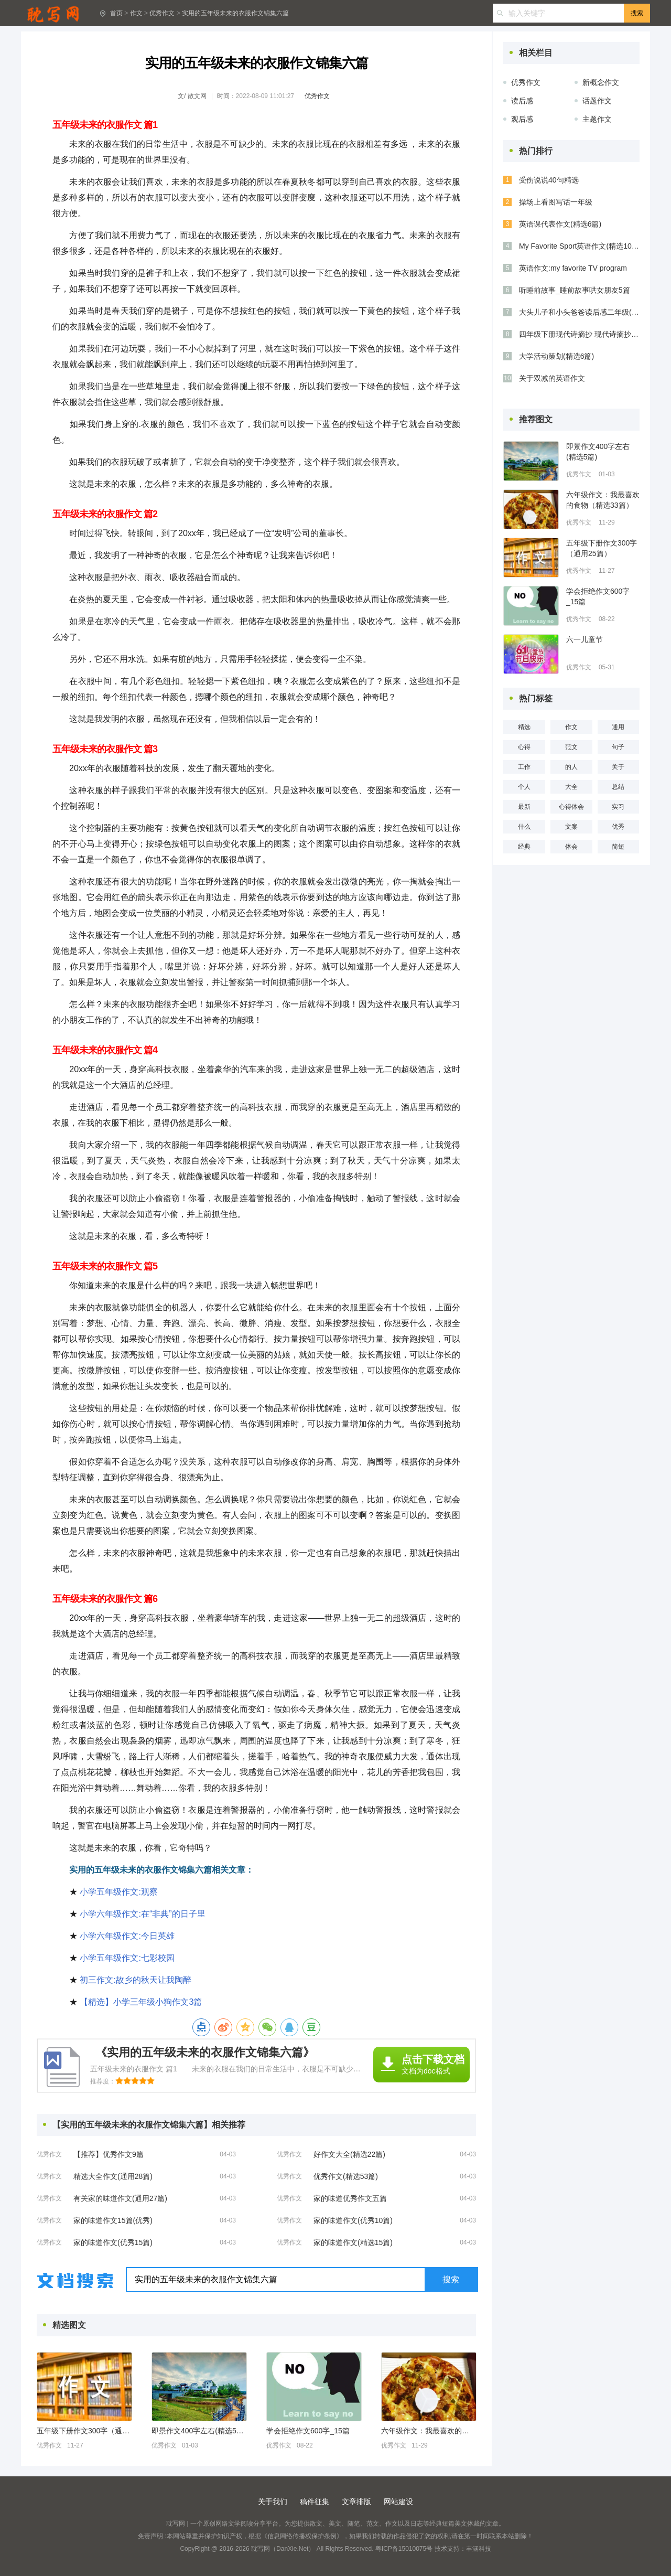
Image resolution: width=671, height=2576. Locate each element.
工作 (524, 767)
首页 (116, 13)
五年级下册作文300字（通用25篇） (84, 2431)
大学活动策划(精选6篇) (556, 356)
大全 (571, 786)
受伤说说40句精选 (549, 180)
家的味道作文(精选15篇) (353, 2242)
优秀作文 (162, 13)
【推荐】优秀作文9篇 (108, 2154)
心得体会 (571, 806)
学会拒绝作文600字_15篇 (308, 2431)
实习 (618, 806)
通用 (618, 727)
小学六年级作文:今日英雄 (127, 1935)
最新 (524, 806)
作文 (136, 13)
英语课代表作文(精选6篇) (560, 224)
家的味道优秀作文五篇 (350, 2198)
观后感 (522, 119)
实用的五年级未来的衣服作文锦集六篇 (235, 13)
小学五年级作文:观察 (118, 1891)
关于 (618, 767)
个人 (524, 786)
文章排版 (356, 2501)
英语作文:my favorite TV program (573, 268)
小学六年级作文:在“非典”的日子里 (142, 1913)
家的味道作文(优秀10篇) (353, 2220)
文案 (571, 826)
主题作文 (597, 119)
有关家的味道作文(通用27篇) (120, 2198)
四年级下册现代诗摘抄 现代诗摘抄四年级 (579, 334)
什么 (524, 826)
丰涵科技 (478, 2548)
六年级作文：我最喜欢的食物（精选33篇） (428, 2431)
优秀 (618, 826)
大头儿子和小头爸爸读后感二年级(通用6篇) (579, 312)
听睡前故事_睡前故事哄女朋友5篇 (574, 290)
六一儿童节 (584, 639)
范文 (571, 747)
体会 (571, 846)
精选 (524, 727)
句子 (618, 747)
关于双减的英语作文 (552, 378)
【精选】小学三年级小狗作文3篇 (141, 2001)
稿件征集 (314, 2501)
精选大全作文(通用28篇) (113, 2176)
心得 (524, 747)
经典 (524, 846)
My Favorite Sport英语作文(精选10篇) (579, 246)
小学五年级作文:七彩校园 (127, 1957)
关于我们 (272, 2501)
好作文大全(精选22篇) (349, 2154)
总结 (618, 786)
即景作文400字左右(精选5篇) (198, 2431)
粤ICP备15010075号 (403, 2548)
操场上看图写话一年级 (555, 202)
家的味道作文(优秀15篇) (113, 2242)
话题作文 (597, 101)
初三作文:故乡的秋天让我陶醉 (135, 1979)
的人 (571, 767)
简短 (618, 846)
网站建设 (398, 2501)
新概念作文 (600, 82)
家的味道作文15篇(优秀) (113, 2220)
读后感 (522, 101)
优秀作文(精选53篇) (345, 2176)
